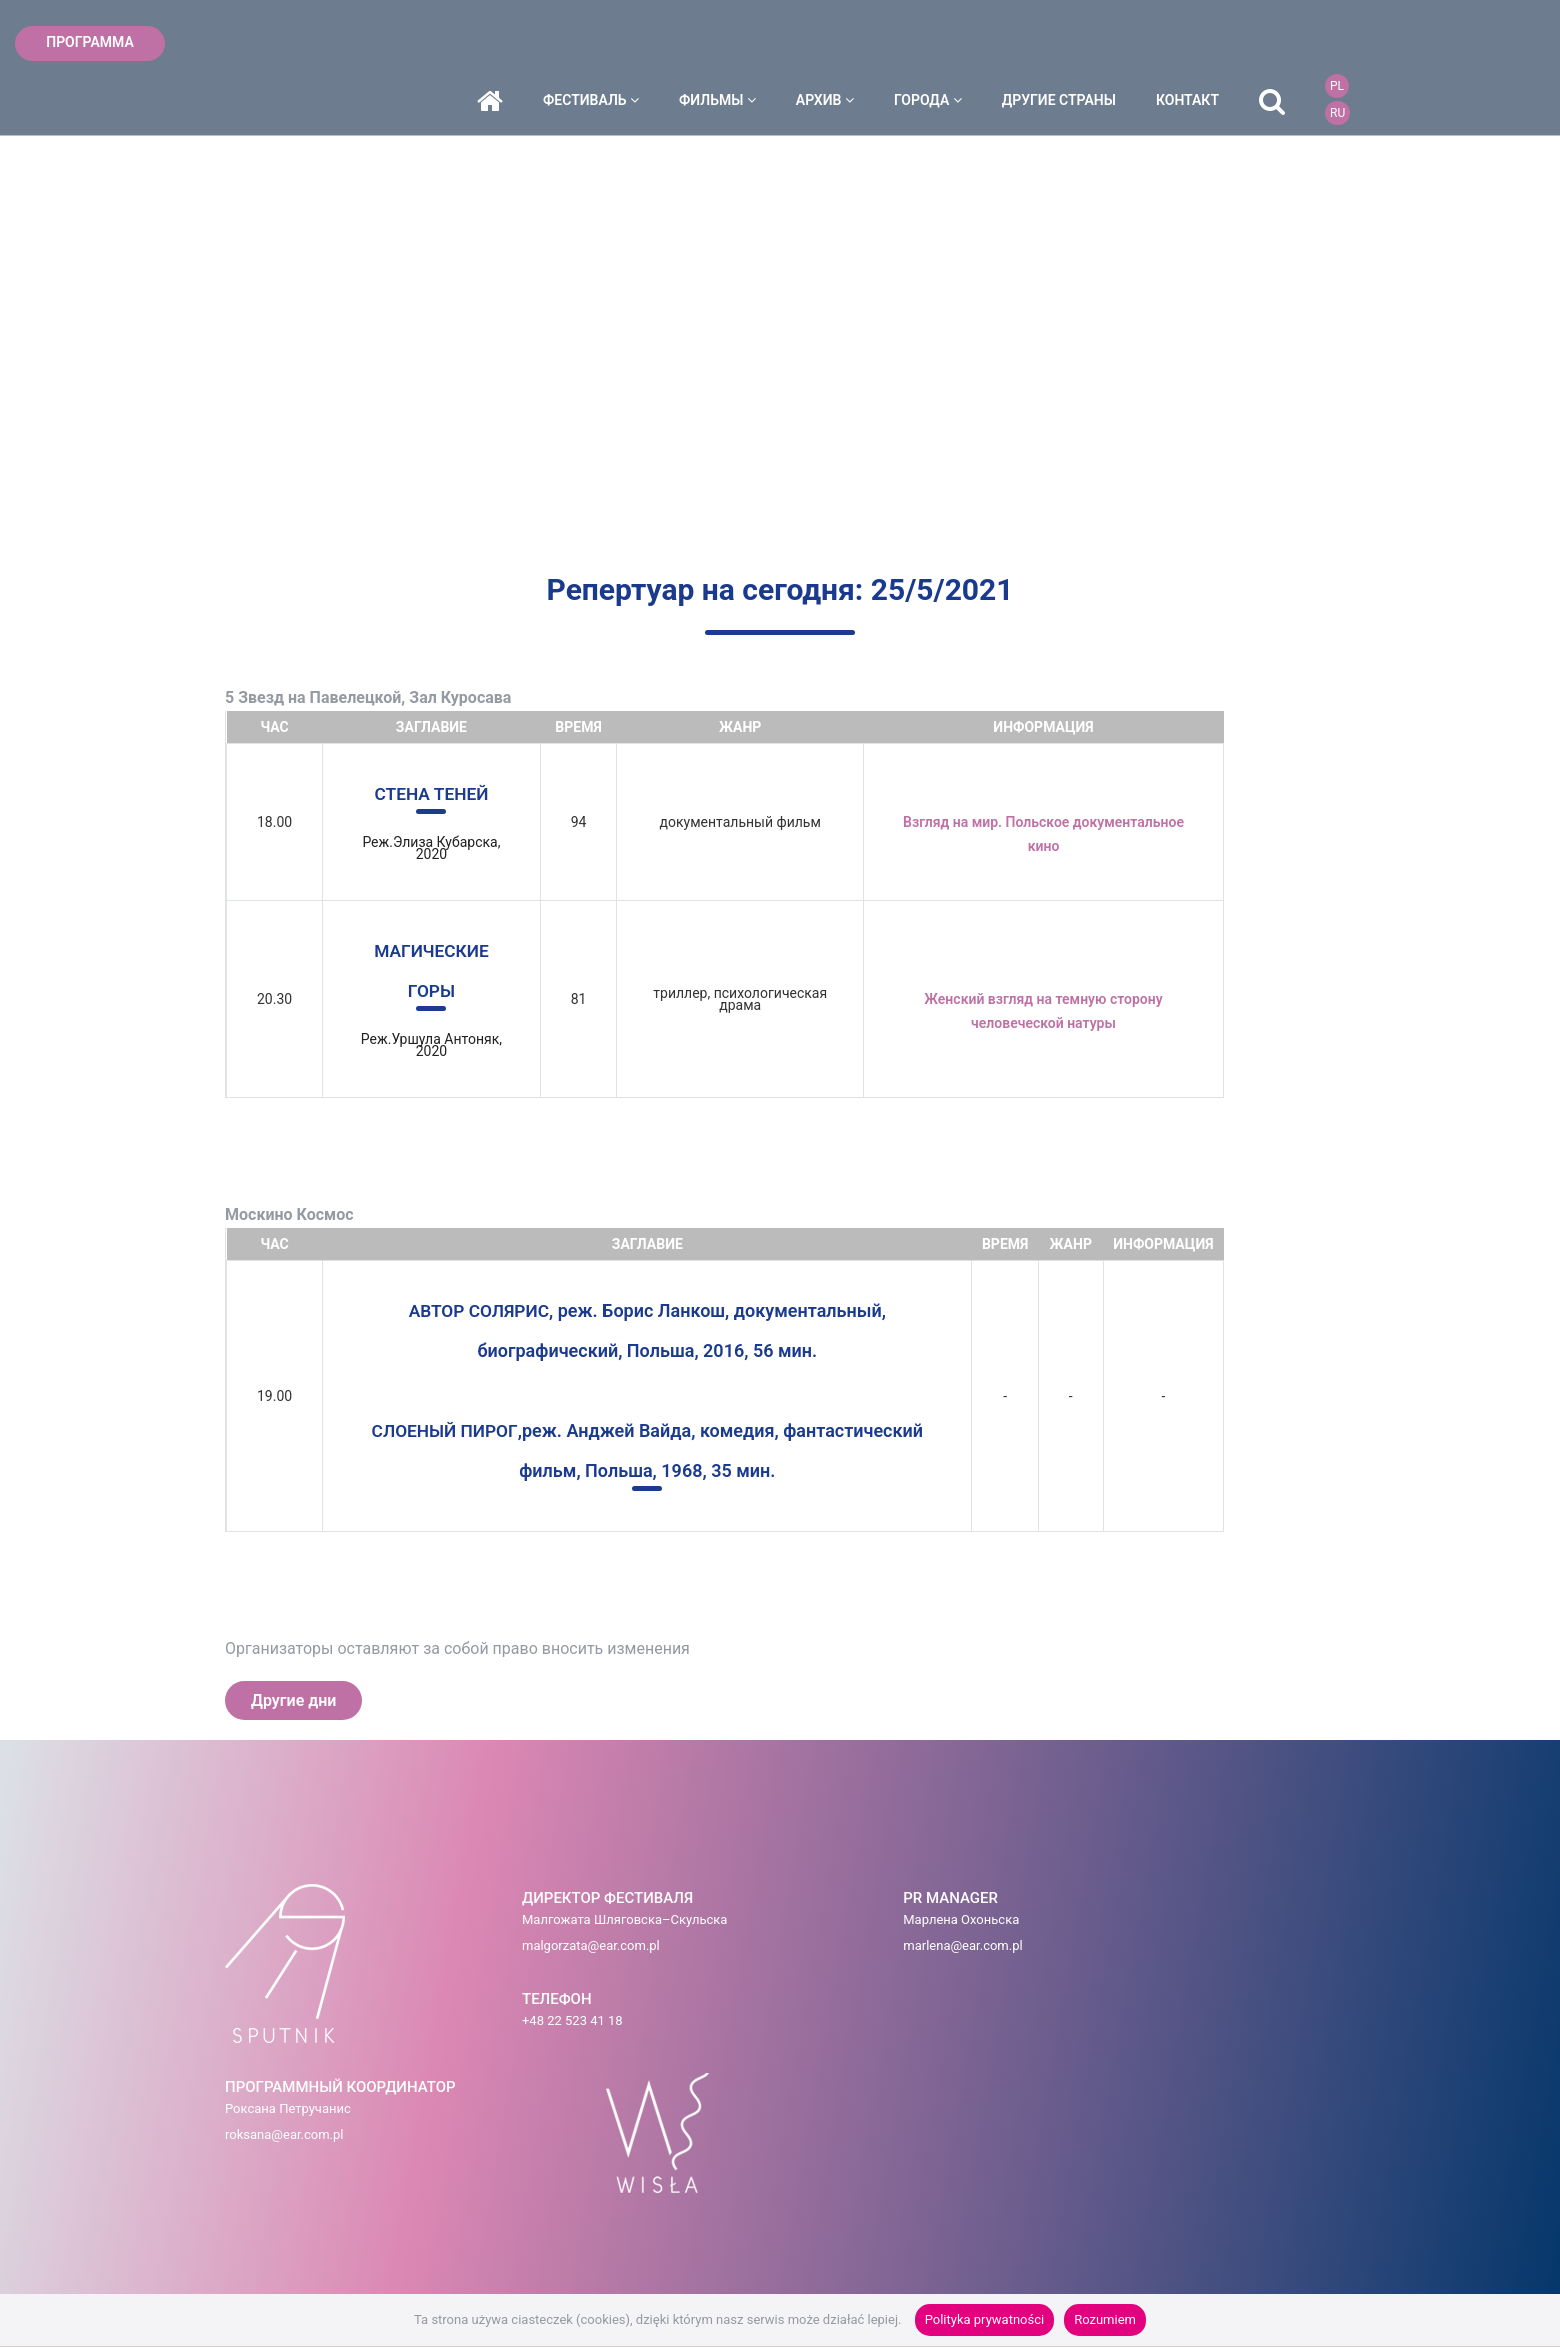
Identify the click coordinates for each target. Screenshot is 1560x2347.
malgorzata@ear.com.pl (484, 1951)
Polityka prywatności (984, 2319)
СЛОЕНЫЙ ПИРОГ (445, 1430)
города (1058, 43)
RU (1467, 56)
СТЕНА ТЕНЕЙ (432, 793)
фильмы (847, 43)
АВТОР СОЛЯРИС (479, 1310)
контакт (1317, 43)
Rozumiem (1105, 2319)
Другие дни (293, 1700)
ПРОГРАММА (90, 42)
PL (1467, 29)
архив (955, 43)
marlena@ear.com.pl (759, 1951)
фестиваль (721, 43)
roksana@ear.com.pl (949, 1951)
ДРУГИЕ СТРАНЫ (1189, 43)
